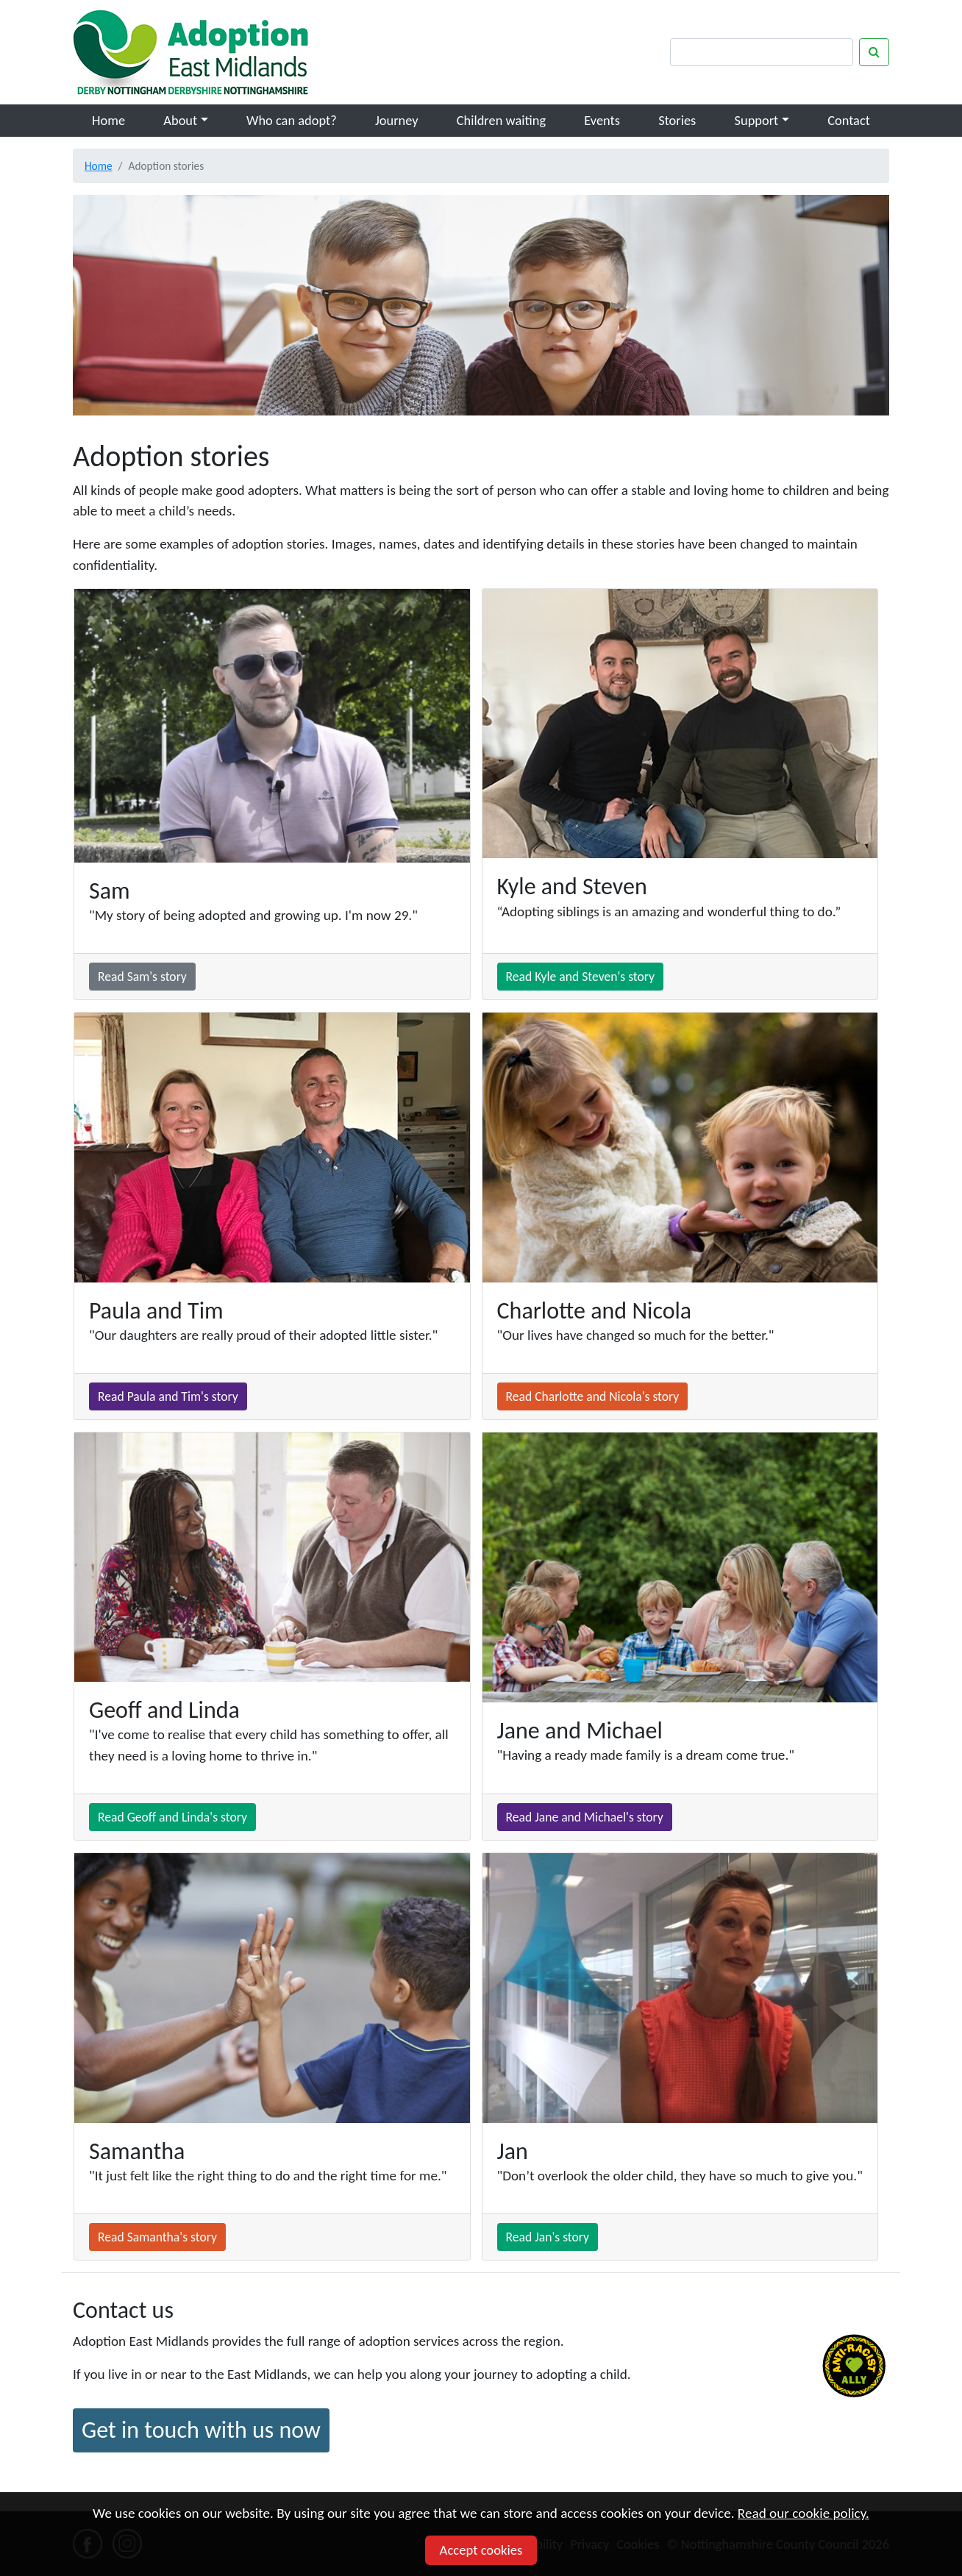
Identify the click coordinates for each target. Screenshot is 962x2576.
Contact (848, 120)
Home (108, 120)
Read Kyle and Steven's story (580, 976)
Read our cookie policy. (803, 2513)
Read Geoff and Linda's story (172, 1817)
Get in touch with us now (201, 2430)
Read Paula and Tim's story (168, 1396)
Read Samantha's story (157, 2237)
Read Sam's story (142, 976)
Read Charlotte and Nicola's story (593, 1396)
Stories (677, 120)
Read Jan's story (548, 2237)
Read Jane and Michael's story (584, 1817)
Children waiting (501, 120)
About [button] (180, 120)
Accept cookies (481, 2549)
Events (602, 120)
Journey (396, 120)
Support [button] (757, 120)
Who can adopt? (291, 120)
